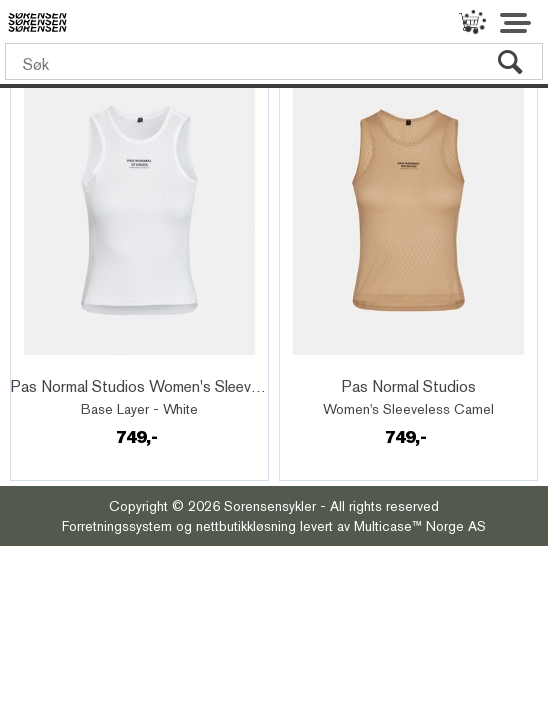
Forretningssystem (117, 526)
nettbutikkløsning (246, 526)
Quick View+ (70, 365)
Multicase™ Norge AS (420, 526)
